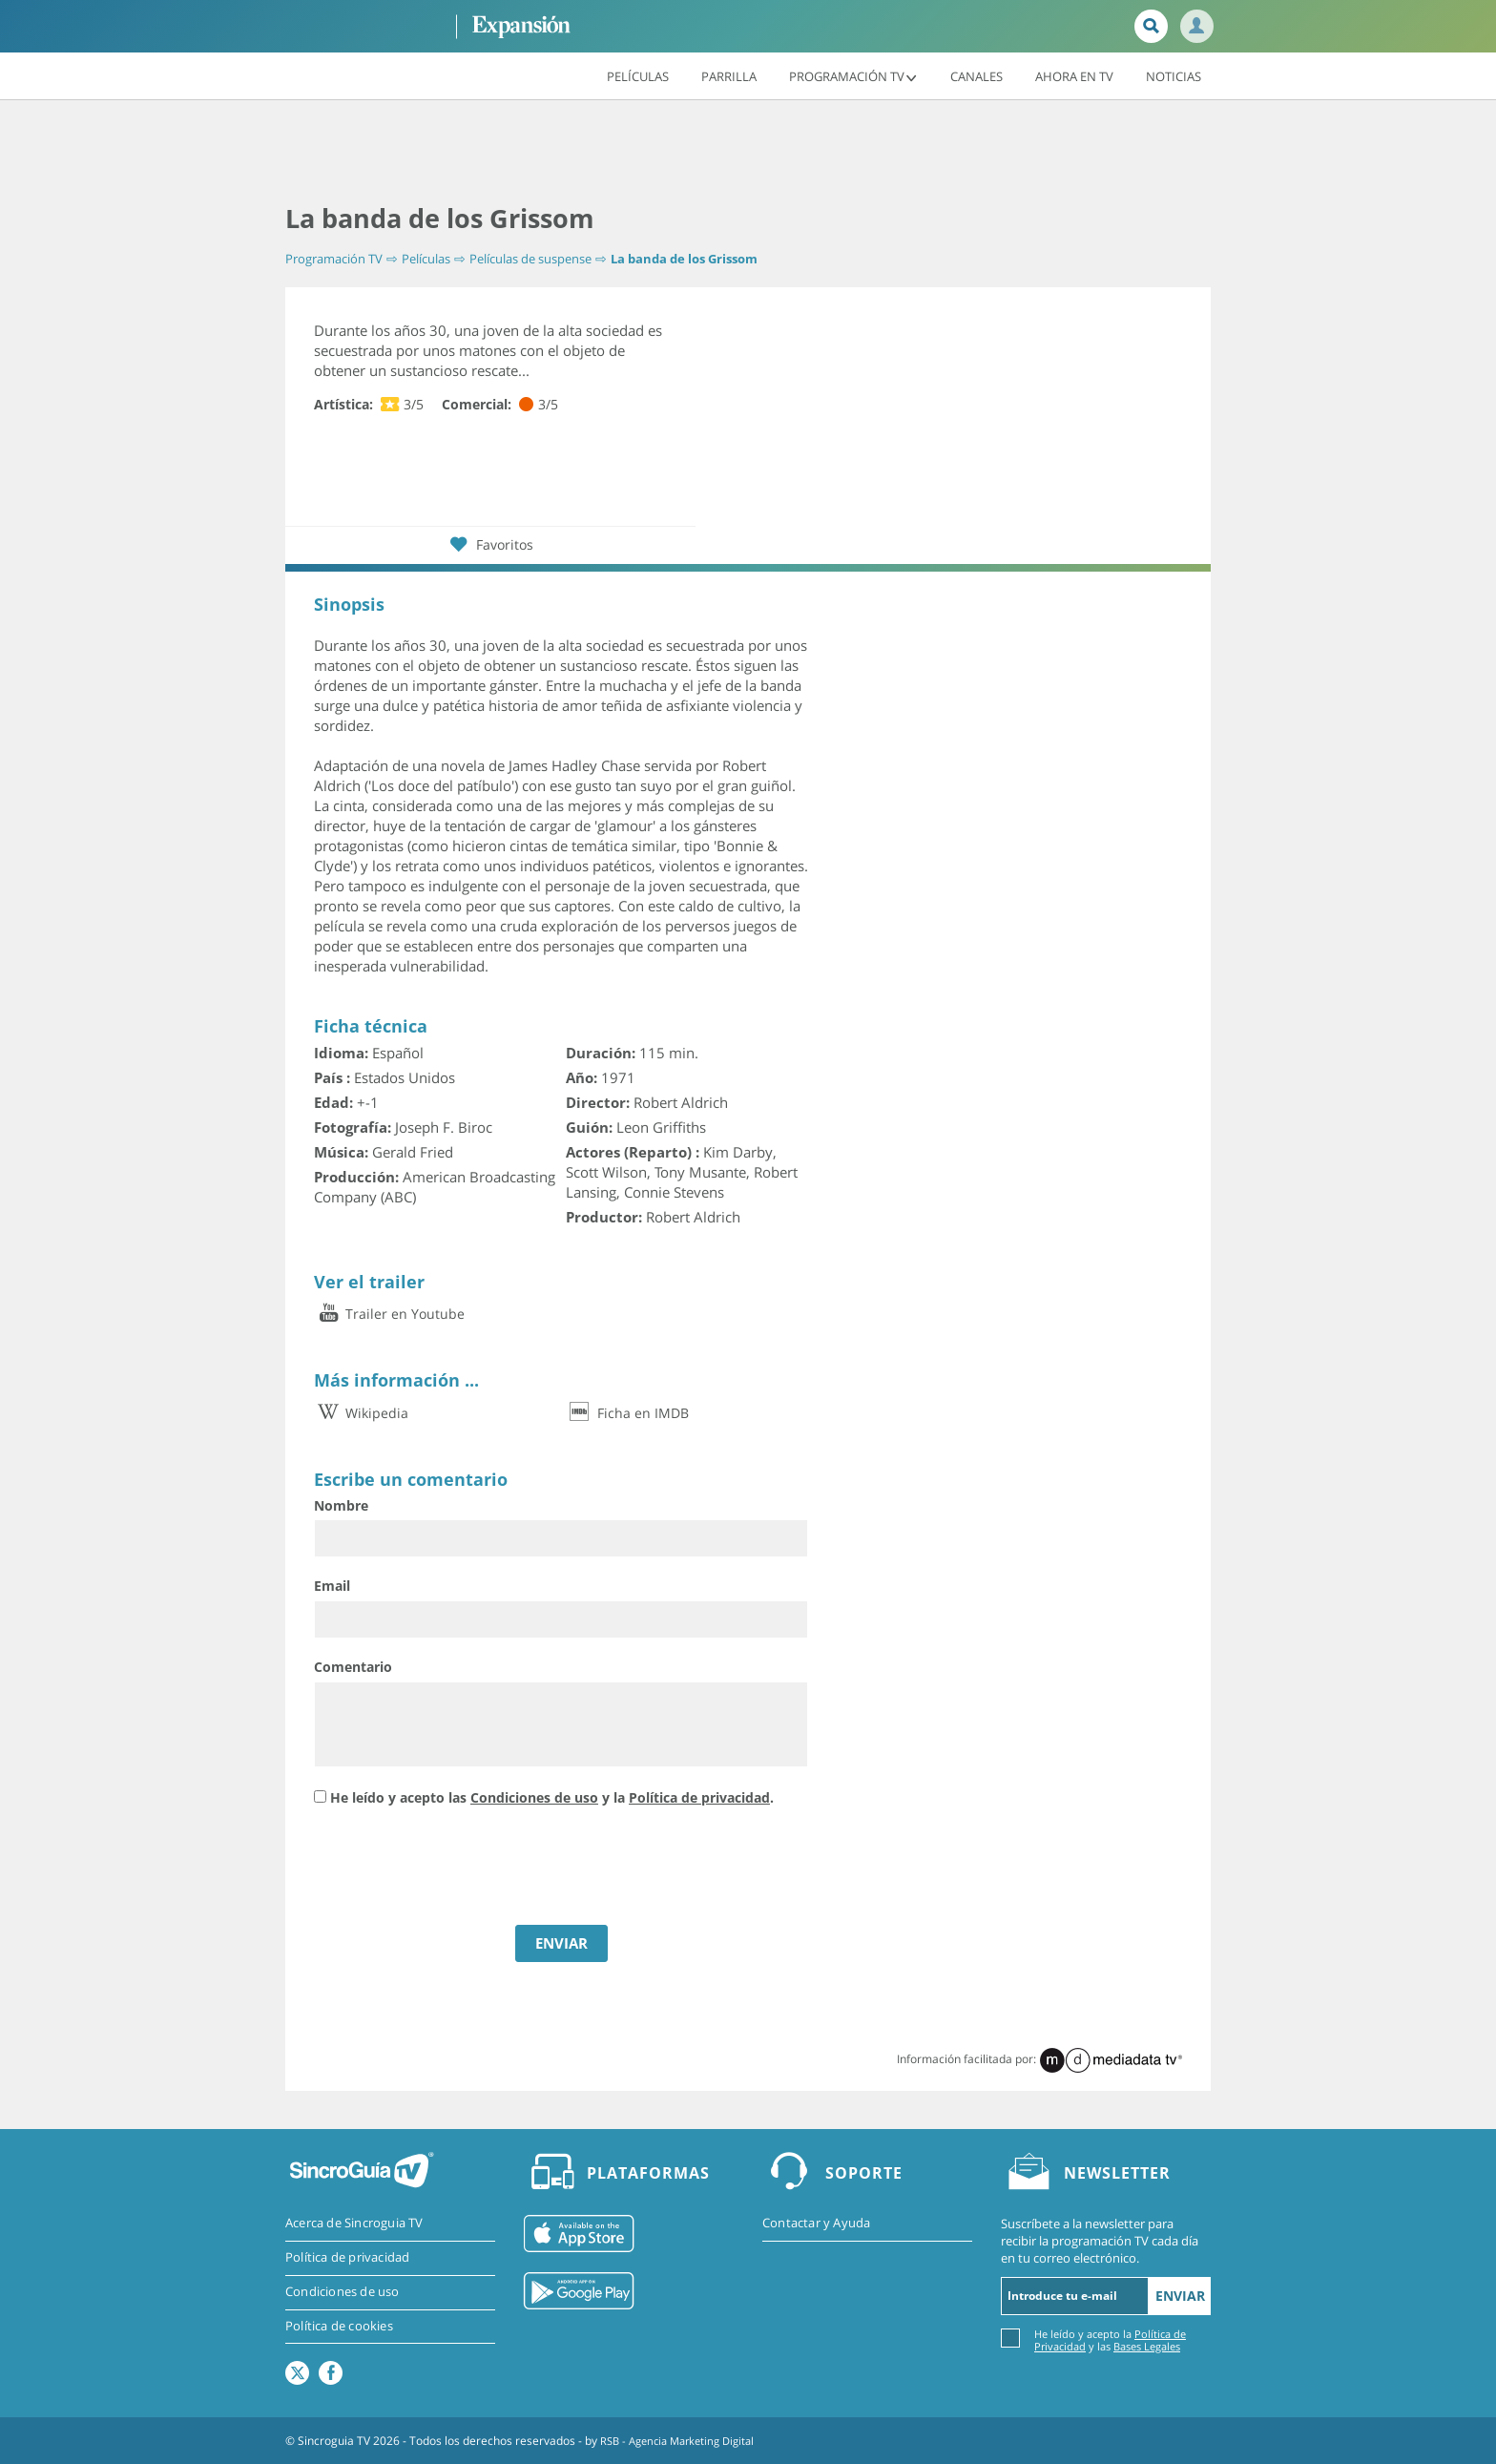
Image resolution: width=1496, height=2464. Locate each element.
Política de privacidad (699, 1797)
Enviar (1180, 2295)
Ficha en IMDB (627, 1412)
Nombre (341, 1505)
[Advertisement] (748, 153)
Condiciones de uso (534, 1797)
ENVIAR (561, 1942)
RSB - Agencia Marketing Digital (684, 2440)
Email (332, 1586)
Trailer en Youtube (389, 1314)
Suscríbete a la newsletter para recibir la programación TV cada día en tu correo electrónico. (1099, 2240)
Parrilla (729, 75)
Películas (638, 75)
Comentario (353, 1667)
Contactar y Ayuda (816, 2223)
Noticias (1173, 75)
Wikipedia (361, 1412)
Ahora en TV (1074, 75)
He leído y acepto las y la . (552, 1797)
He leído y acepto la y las (1110, 2338)
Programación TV (853, 75)
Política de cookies (339, 2326)
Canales (976, 75)
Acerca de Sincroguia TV (354, 2223)
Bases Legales (1146, 2345)
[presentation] (459, 1867)
